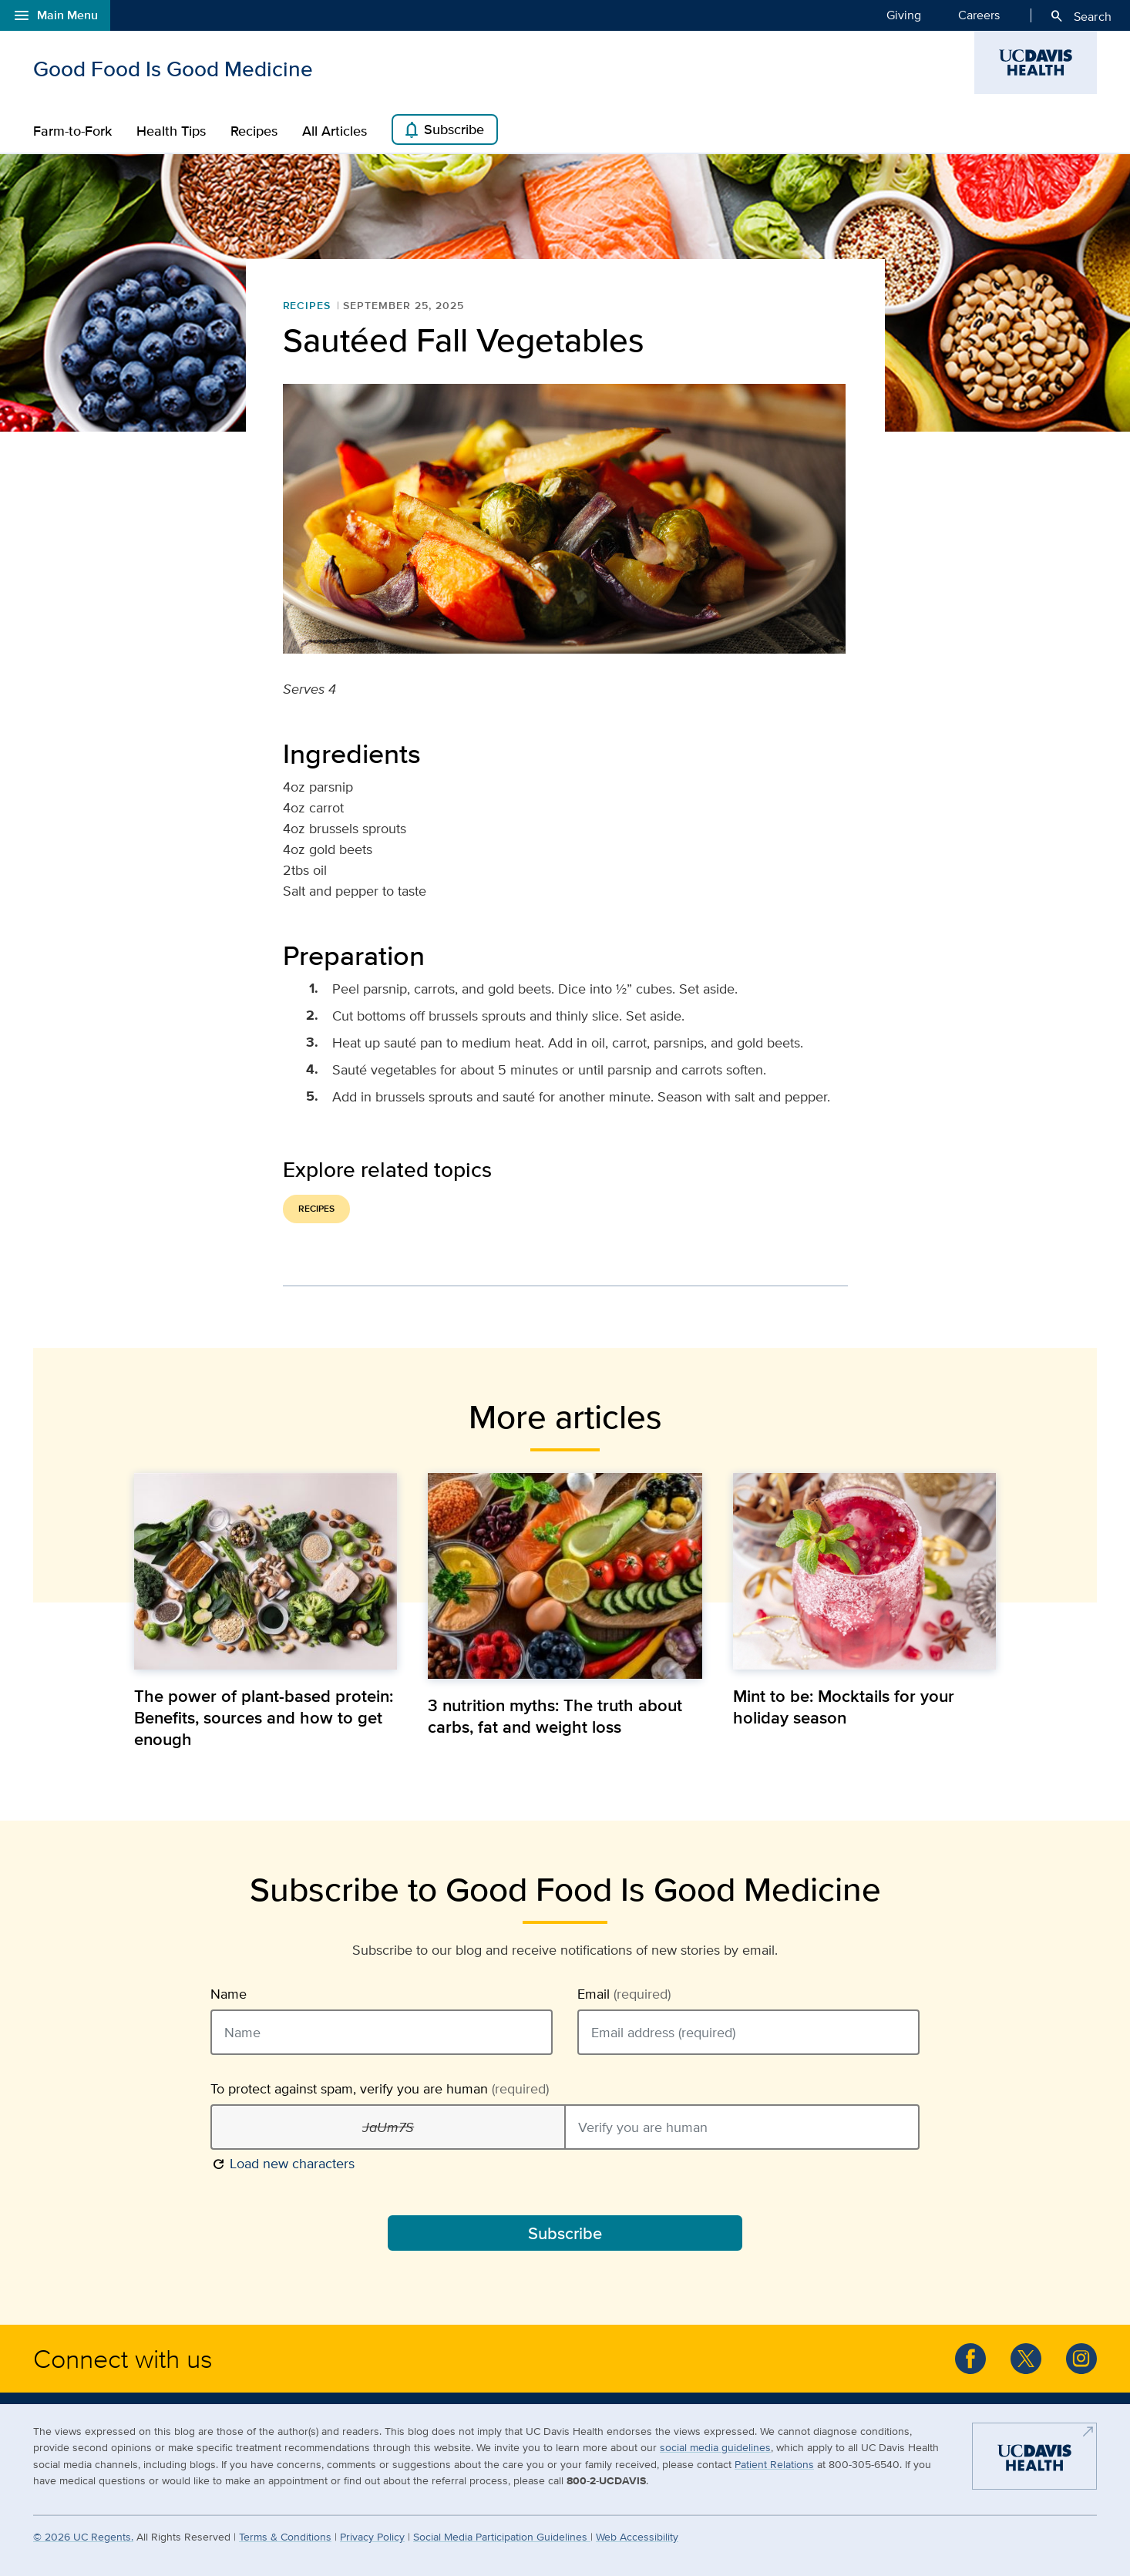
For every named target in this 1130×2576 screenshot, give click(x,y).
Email (624, 1994)
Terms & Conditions (285, 2536)
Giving (903, 14)
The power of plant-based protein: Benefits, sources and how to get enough (263, 1717)
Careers (979, 14)
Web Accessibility (637, 2536)
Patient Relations (774, 2464)
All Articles (334, 131)
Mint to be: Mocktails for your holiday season (843, 1706)
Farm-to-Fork (72, 131)
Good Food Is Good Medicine (173, 68)
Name (228, 1994)
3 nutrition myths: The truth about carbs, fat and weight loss (555, 1716)
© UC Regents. (83, 2536)
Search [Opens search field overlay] (1080, 16)
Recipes (253, 131)
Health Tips (171, 131)
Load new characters (282, 2162)
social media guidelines (715, 2447)
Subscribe (443, 130)
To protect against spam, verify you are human (379, 2089)
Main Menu (55, 15)
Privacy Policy (372, 2536)
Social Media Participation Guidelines (501, 2536)
